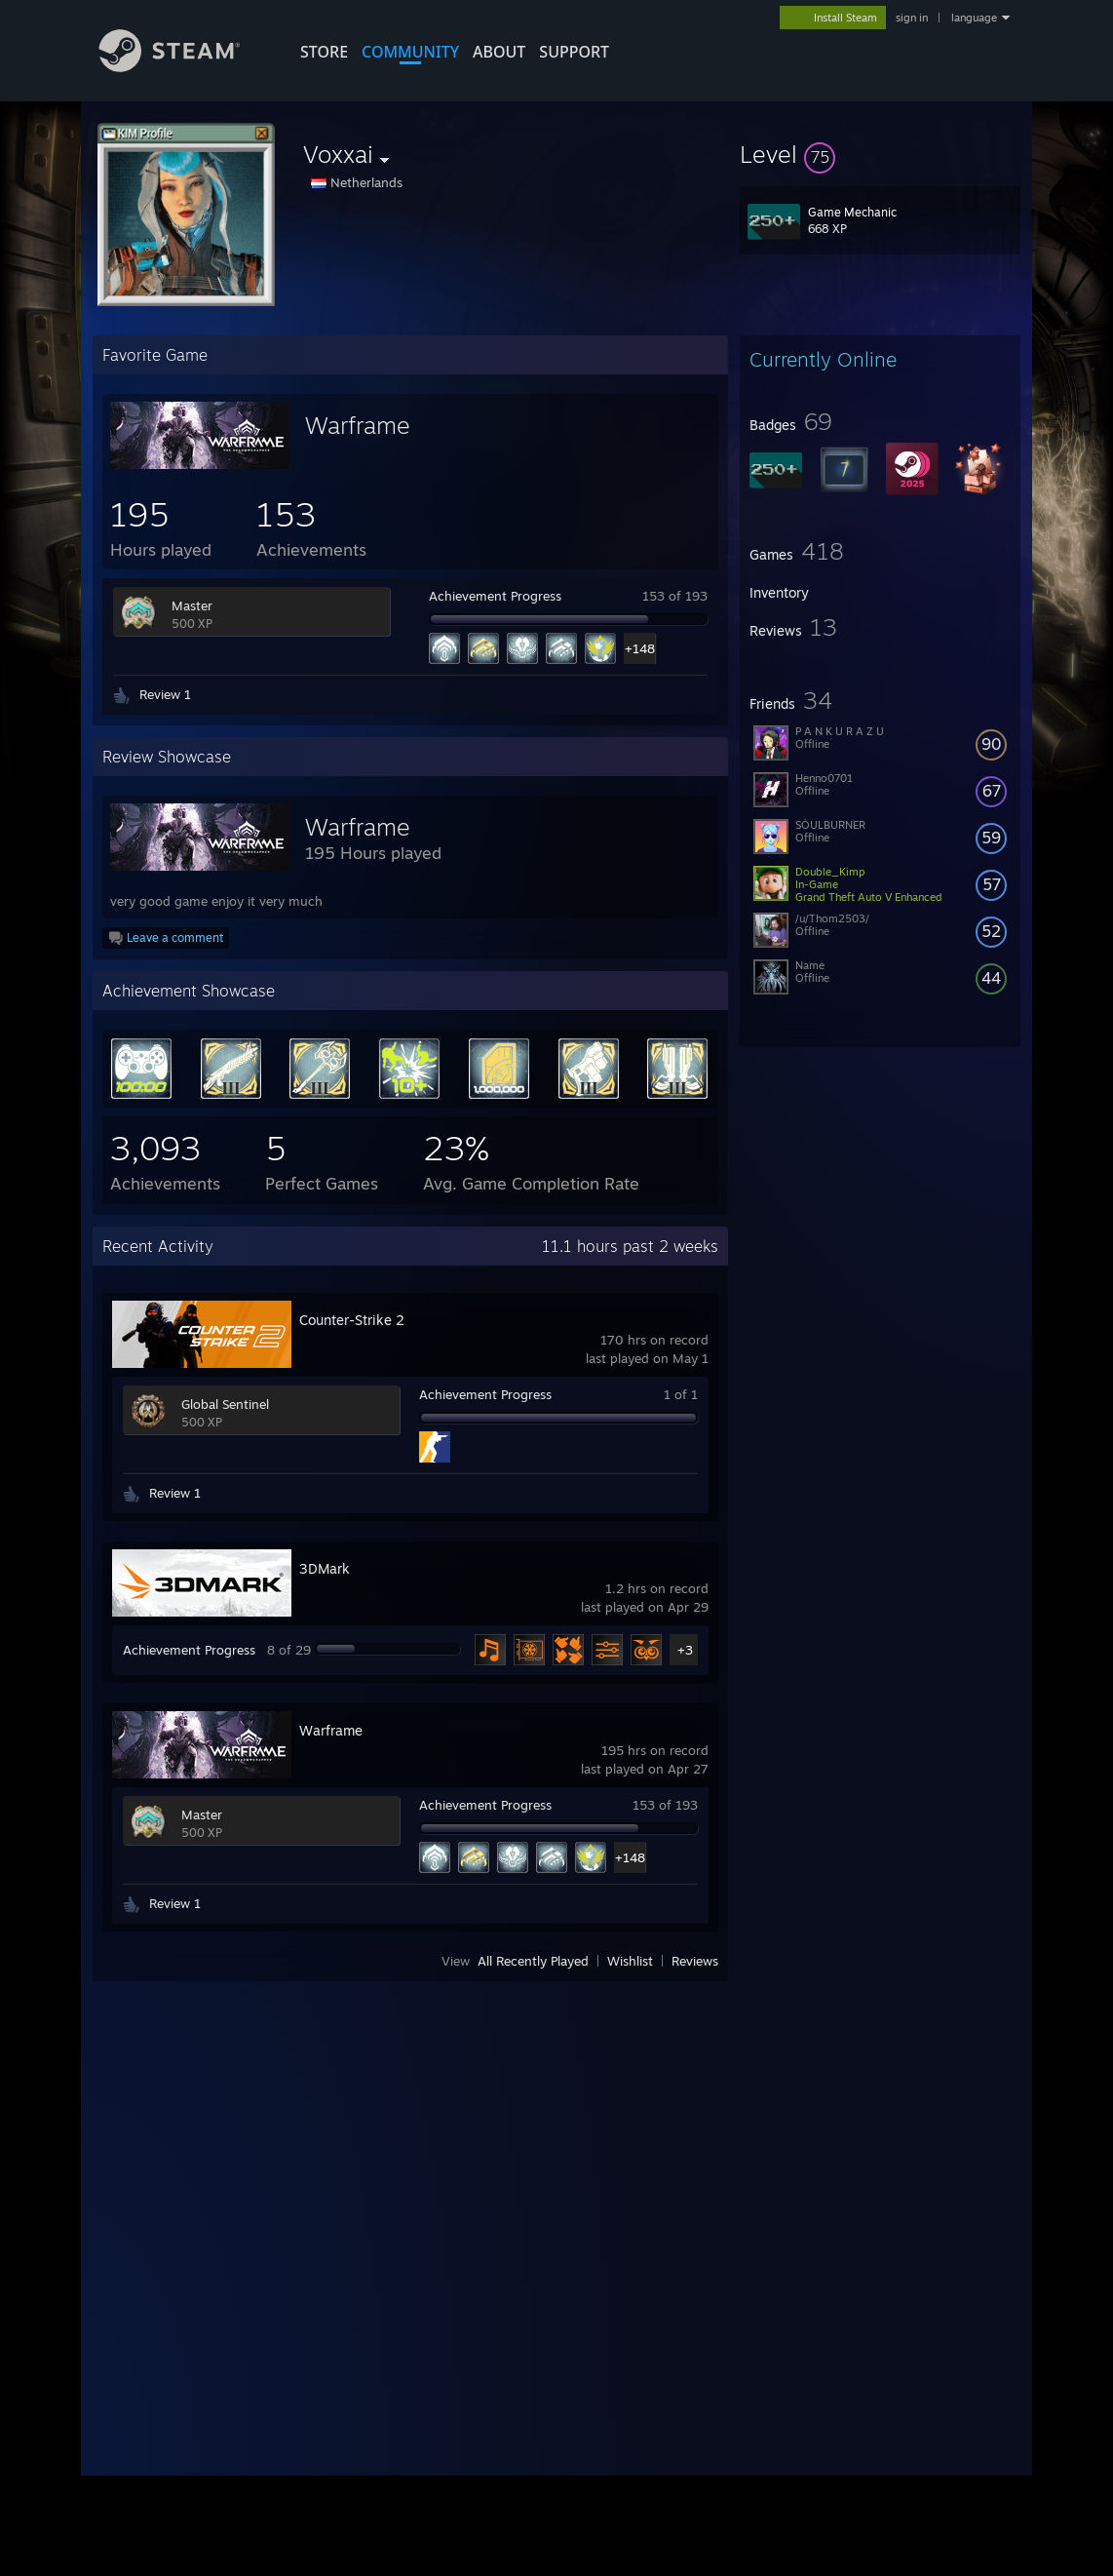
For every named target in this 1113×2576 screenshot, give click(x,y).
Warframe (357, 425)
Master (192, 605)
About (499, 51)
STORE (324, 51)
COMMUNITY (410, 51)
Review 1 (165, 694)
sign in (912, 17)
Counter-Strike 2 (351, 1319)
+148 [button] (640, 648)
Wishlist (630, 1961)
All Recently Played (533, 1961)
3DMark (324, 1568)
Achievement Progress (495, 596)
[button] (880, 154)
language (974, 17)
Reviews (695, 1961)
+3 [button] (685, 1650)
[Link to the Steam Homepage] (184, 67)
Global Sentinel (225, 1404)
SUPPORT (574, 51)
